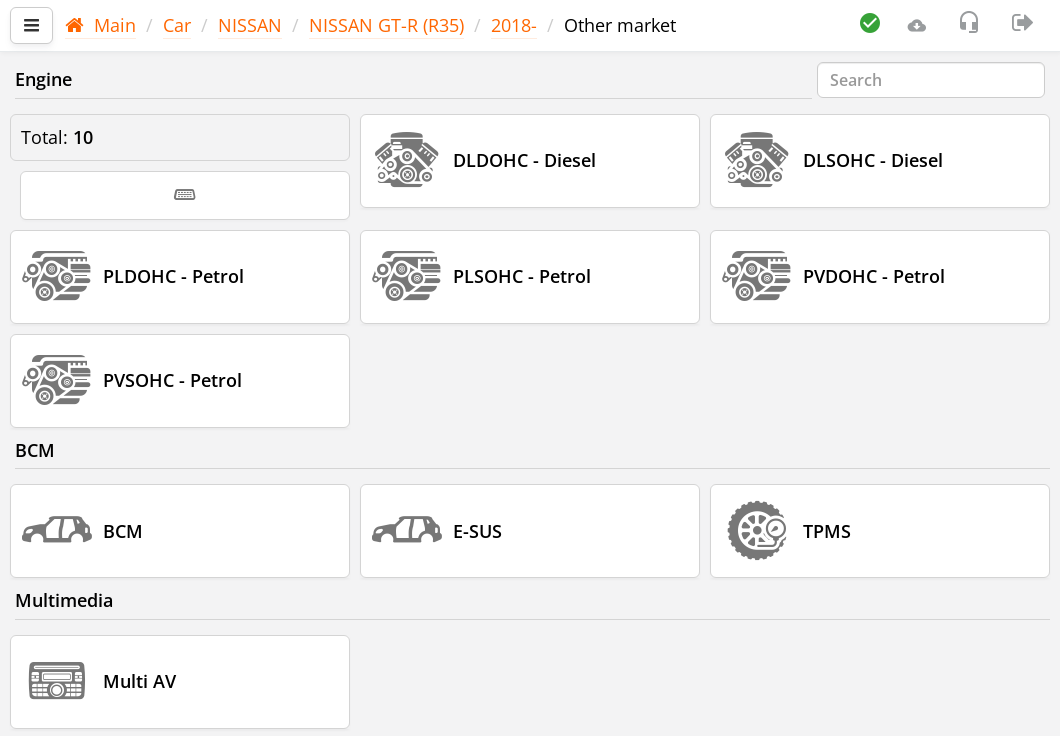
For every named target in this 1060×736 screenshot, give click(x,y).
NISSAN (250, 25)
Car (177, 25)
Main (100, 25)
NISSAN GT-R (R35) (386, 25)
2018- (514, 25)
